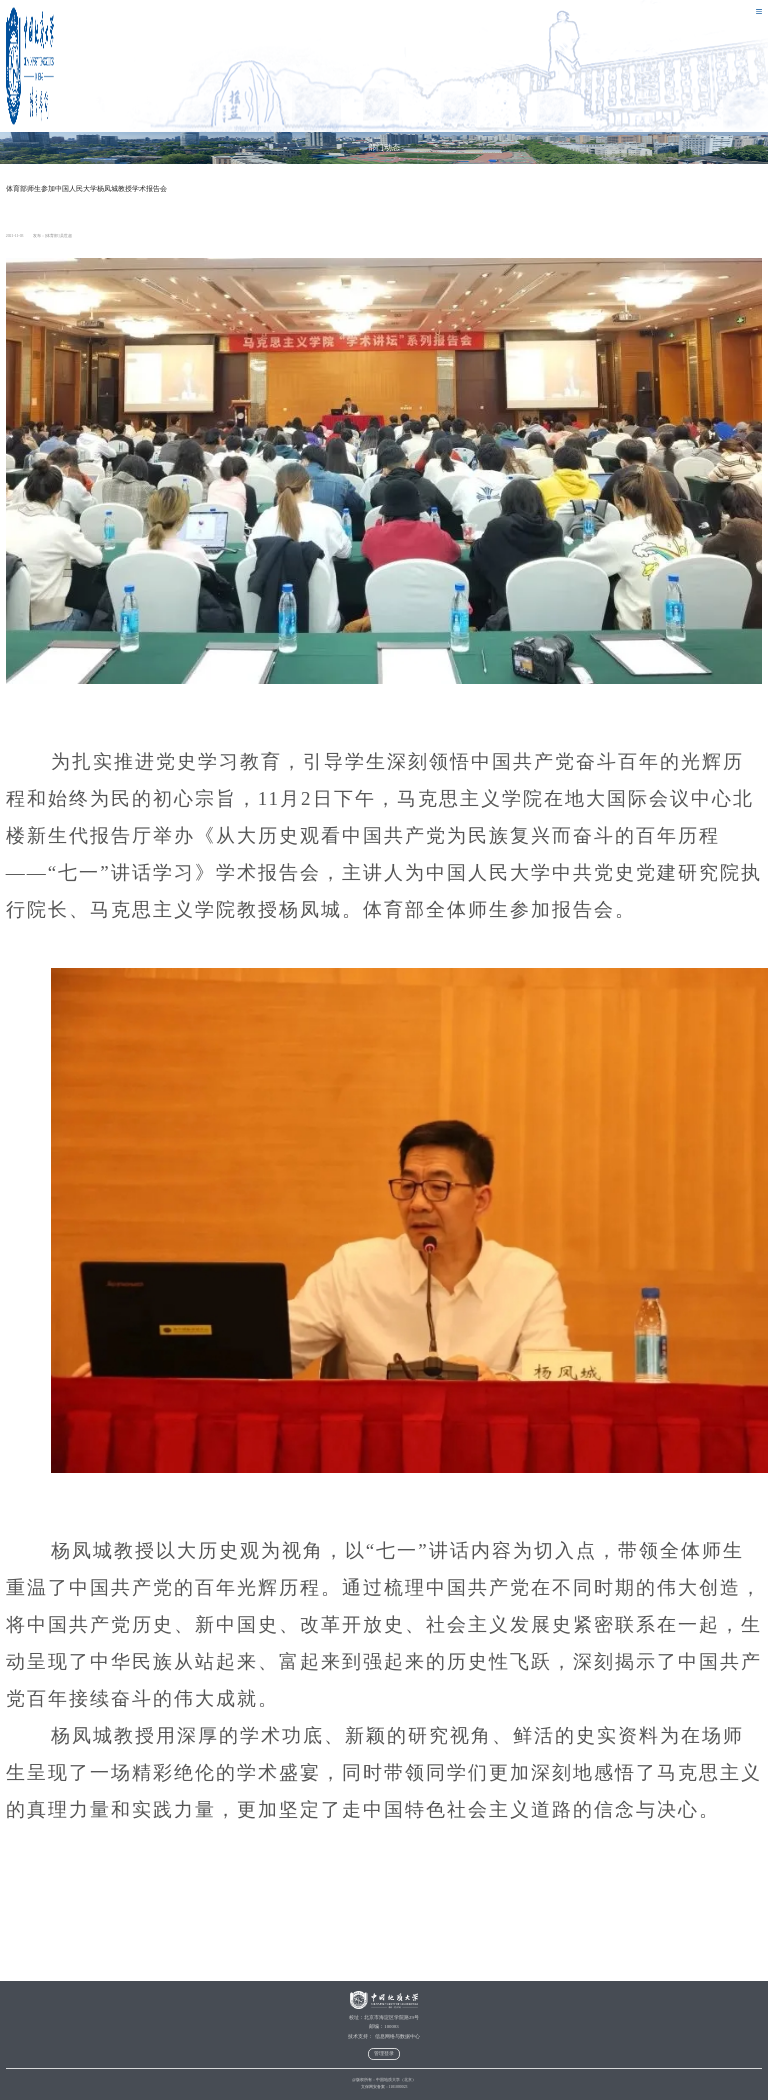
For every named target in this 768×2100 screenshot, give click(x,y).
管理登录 (384, 2053)
